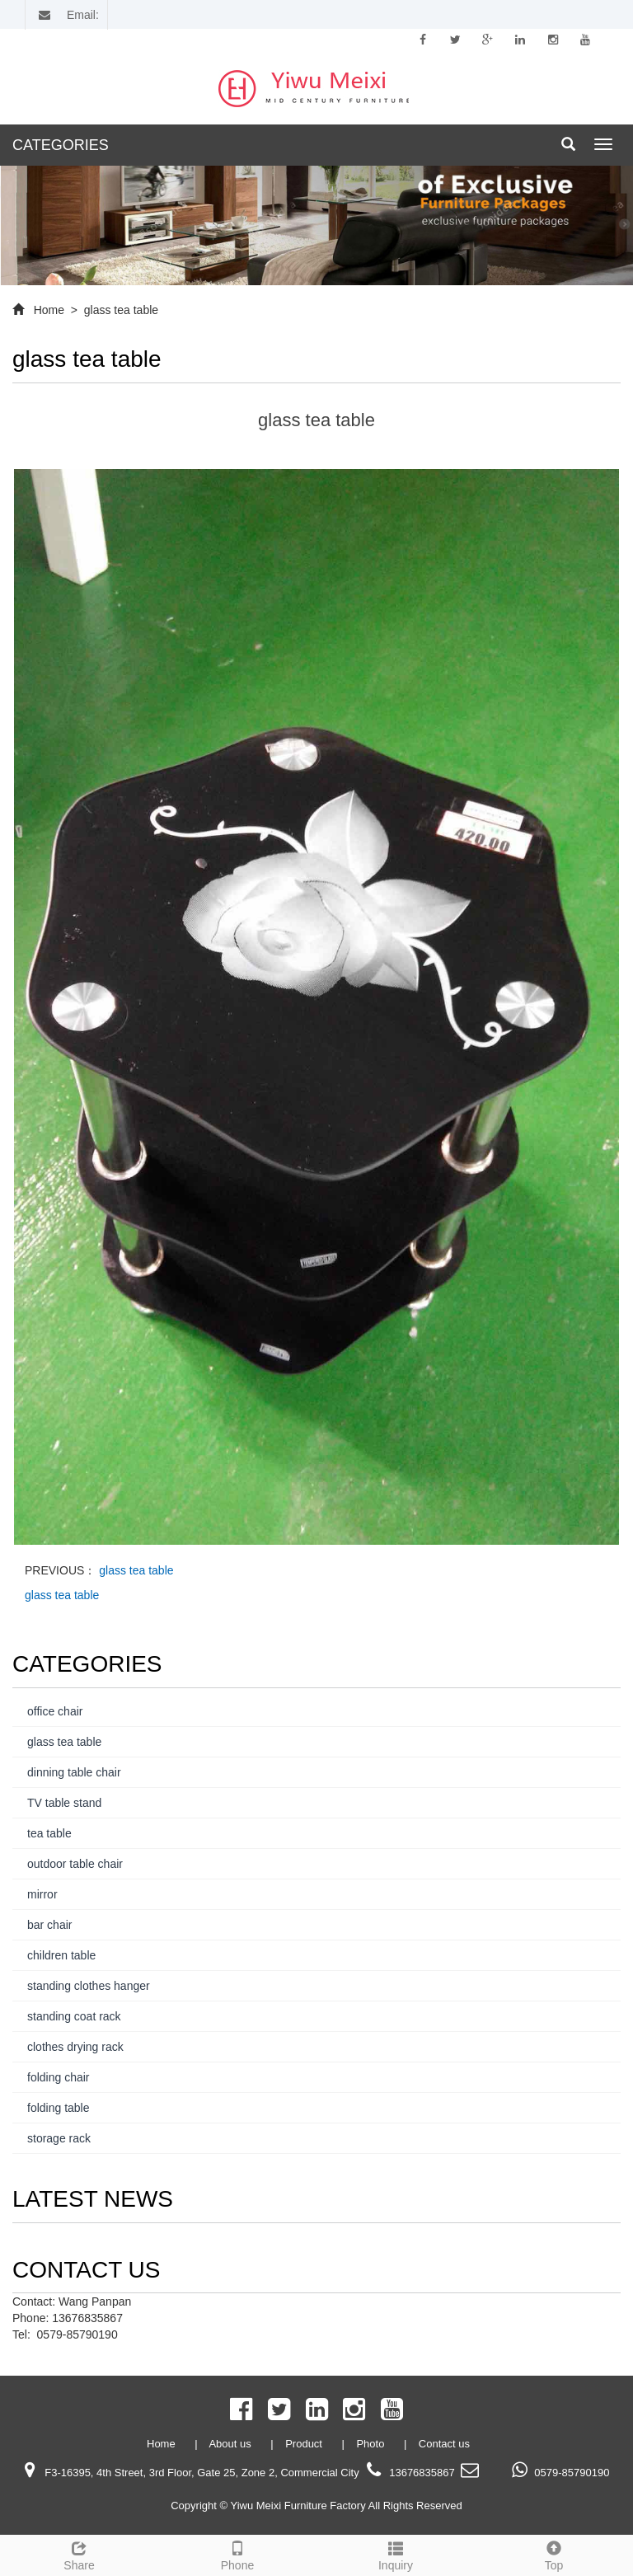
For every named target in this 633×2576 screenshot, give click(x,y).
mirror (42, 1894)
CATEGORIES (60, 145)
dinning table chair (74, 1772)
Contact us (444, 2444)
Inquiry (395, 2554)
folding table (58, 2107)
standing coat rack (74, 2016)
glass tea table (119, 310)
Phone (237, 2554)
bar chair (49, 1924)
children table (61, 1955)
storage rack (59, 2138)
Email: (66, 15)
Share (79, 2554)
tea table (49, 1833)
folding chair (58, 2077)
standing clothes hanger (88, 1985)
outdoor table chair (75, 1863)
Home (49, 310)
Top (554, 2554)
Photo (371, 2444)
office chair (54, 1711)
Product (305, 2444)
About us (231, 2444)
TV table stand (64, 1802)
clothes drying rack (75, 2046)
